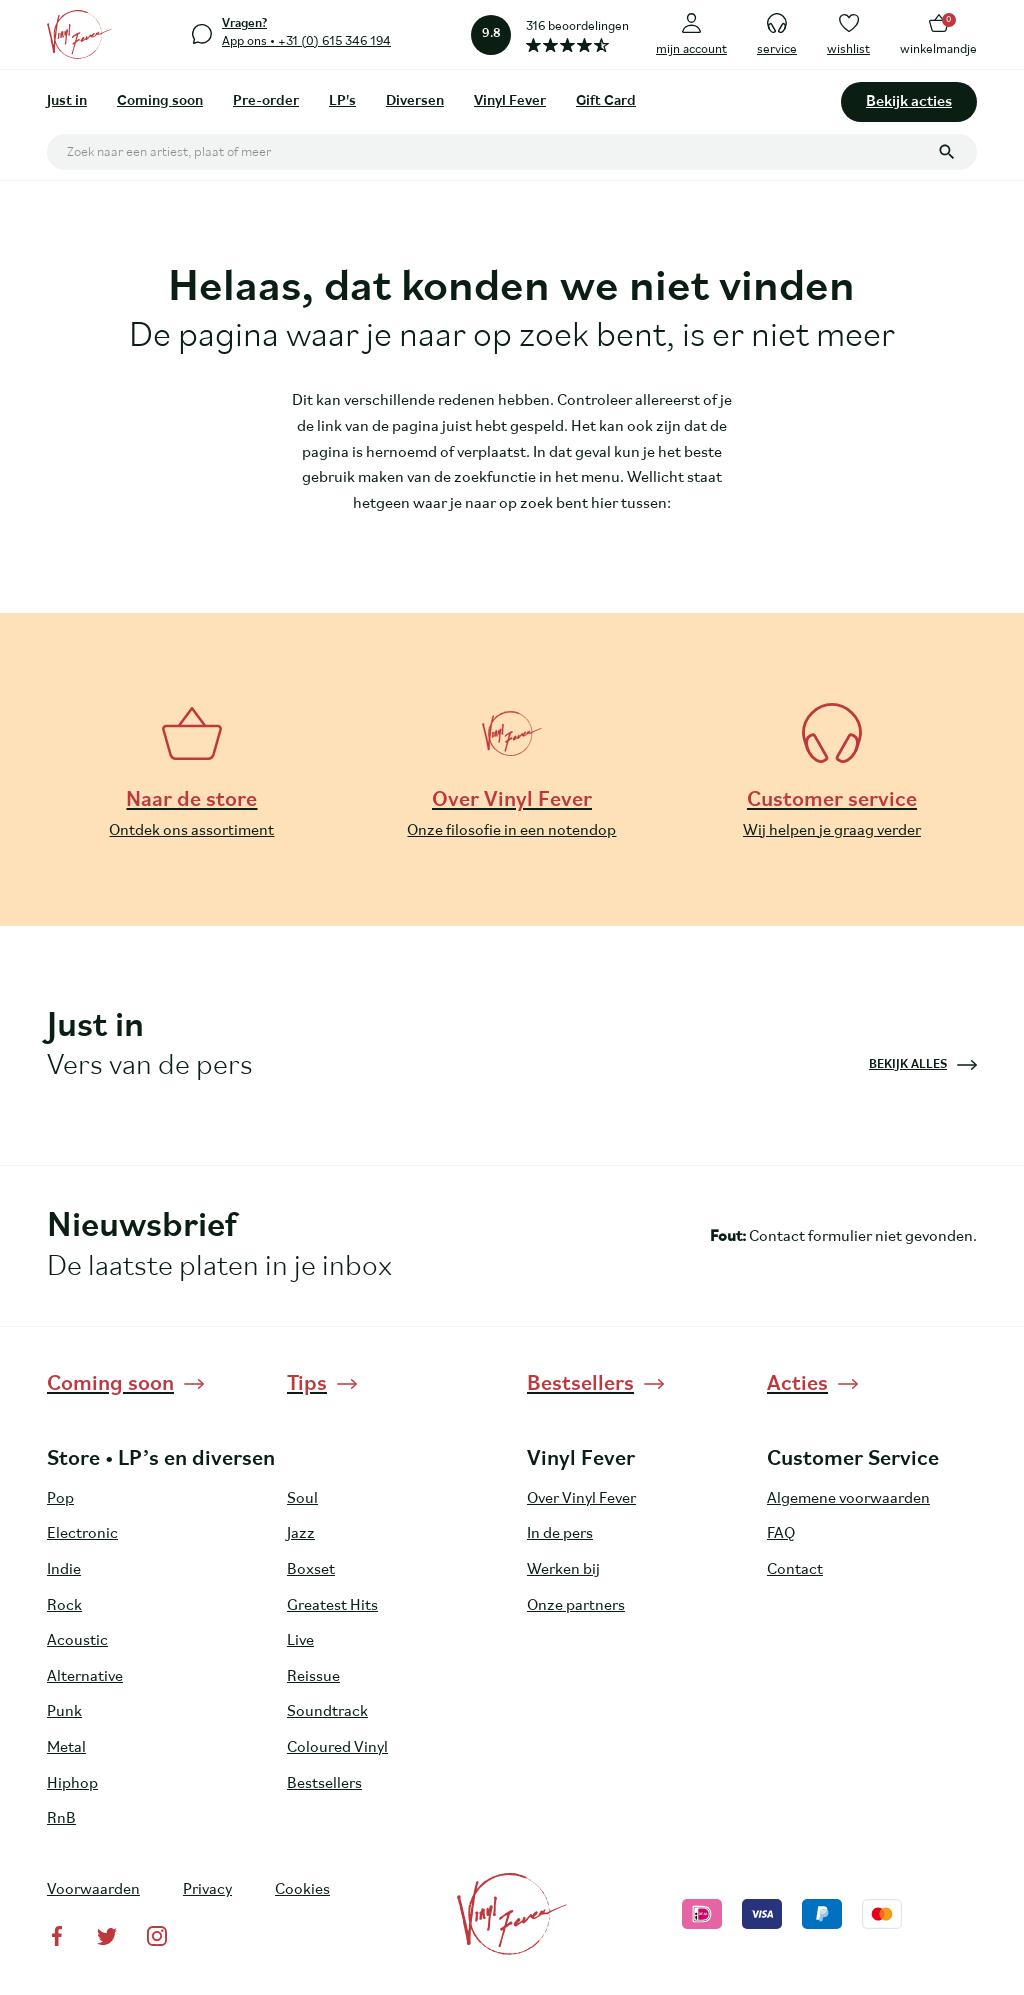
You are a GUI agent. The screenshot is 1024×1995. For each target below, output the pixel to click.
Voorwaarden (93, 1890)
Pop (60, 1499)
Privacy (207, 1890)
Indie (64, 1570)
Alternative (85, 1677)
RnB (61, 1819)
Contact (795, 1570)
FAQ (781, 1534)
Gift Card (606, 101)
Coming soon (160, 101)
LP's (342, 101)
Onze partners (576, 1606)
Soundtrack (327, 1712)
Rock (64, 1606)
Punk (64, 1712)
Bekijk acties (909, 102)
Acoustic (77, 1641)
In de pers (560, 1534)
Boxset (311, 1570)
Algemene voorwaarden (848, 1499)
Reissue (313, 1677)
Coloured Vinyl (337, 1748)
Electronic (82, 1534)
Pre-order (266, 101)
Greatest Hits (332, 1606)
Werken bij (563, 1570)
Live (300, 1641)
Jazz (301, 1534)
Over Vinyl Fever (581, 1499)
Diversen (415, 101)
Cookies (302, 1890)
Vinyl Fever (510, 101)
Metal (66, 1748)
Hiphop (72, 1784)
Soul (302, 1499)
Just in (67, 101)
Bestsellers (324, 1784)
